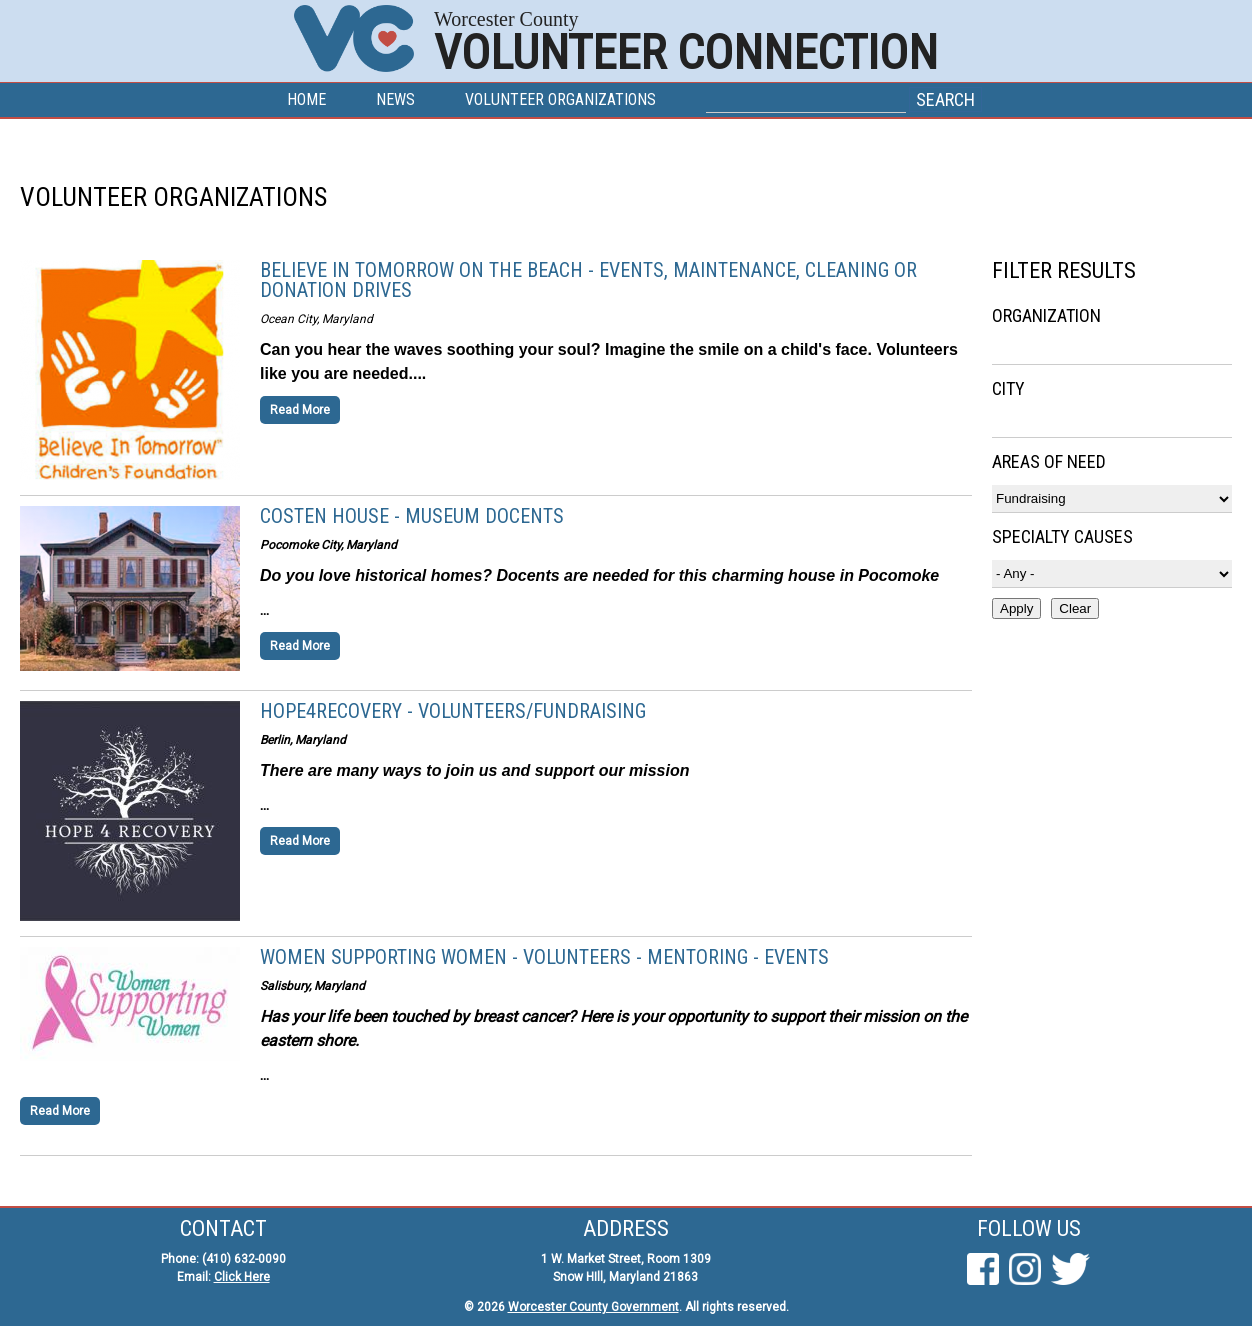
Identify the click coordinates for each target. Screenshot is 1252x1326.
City (1008, 388)
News (395, 99)
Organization (1046, 315)
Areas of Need (1049, 461)
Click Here (242, 1277)
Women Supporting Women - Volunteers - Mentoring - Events (544, 957)
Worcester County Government (593, 1307)
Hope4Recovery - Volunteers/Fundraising (453, 711)
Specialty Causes (1062, 536)
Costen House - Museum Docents (412, 516)
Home (306, 99)
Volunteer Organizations (560, 99)
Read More (300, 410)
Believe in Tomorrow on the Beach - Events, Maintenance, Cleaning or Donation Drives (588, 280)
